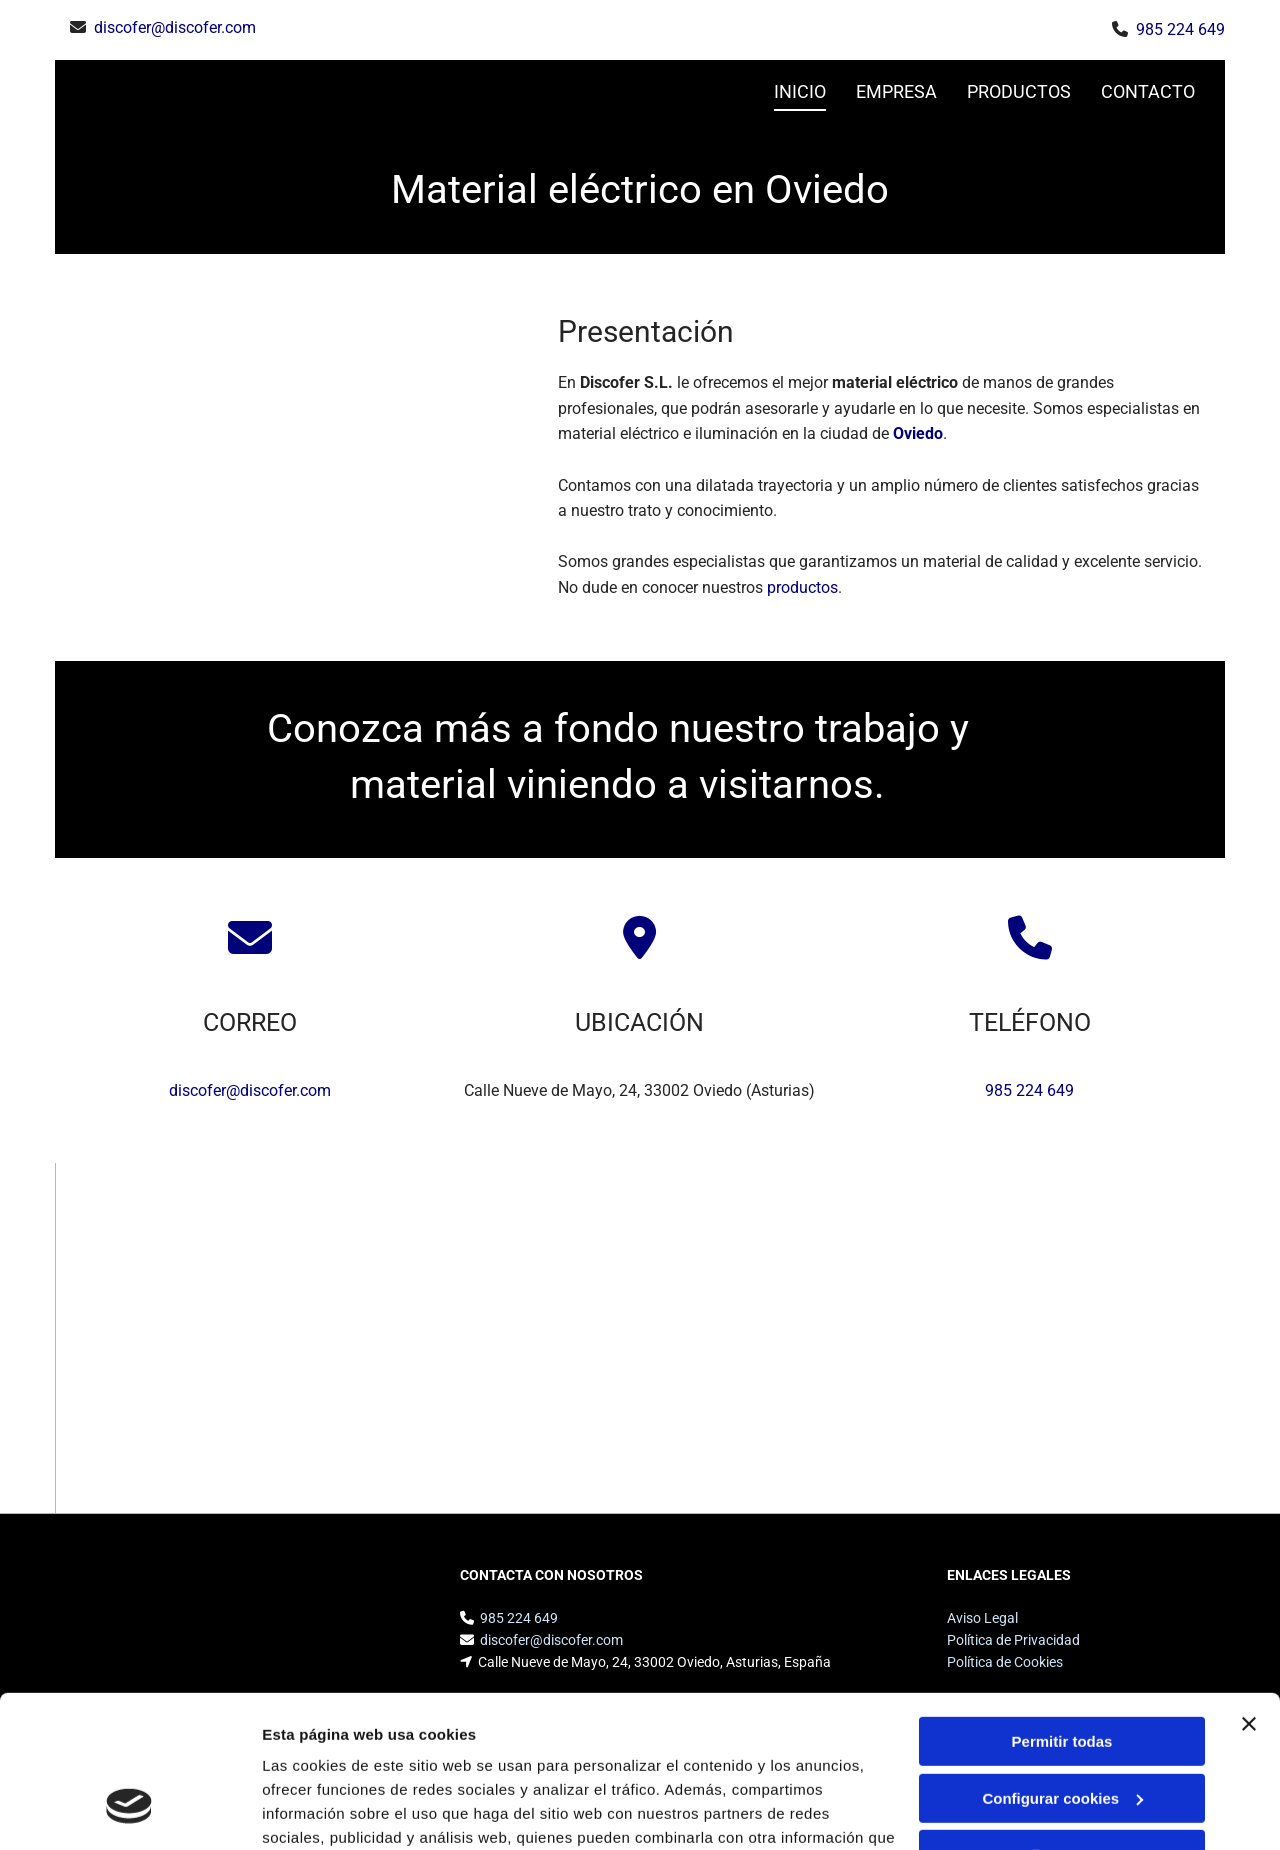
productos (802, 587)
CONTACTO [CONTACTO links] (1148, 91)
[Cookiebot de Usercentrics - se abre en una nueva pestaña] (129, 1811)
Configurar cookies (1062, 1667)
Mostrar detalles (320, 1810)
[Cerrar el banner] (1249, 1594)
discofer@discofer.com (175, 27)
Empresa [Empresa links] (896, 91)
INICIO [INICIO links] (800, 91)
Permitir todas (1062, 1611)
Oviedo (918, 433)
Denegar (1062, 1724)
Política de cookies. (408, 1755)
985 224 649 (1180, 29)
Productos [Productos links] (1019, 91)
